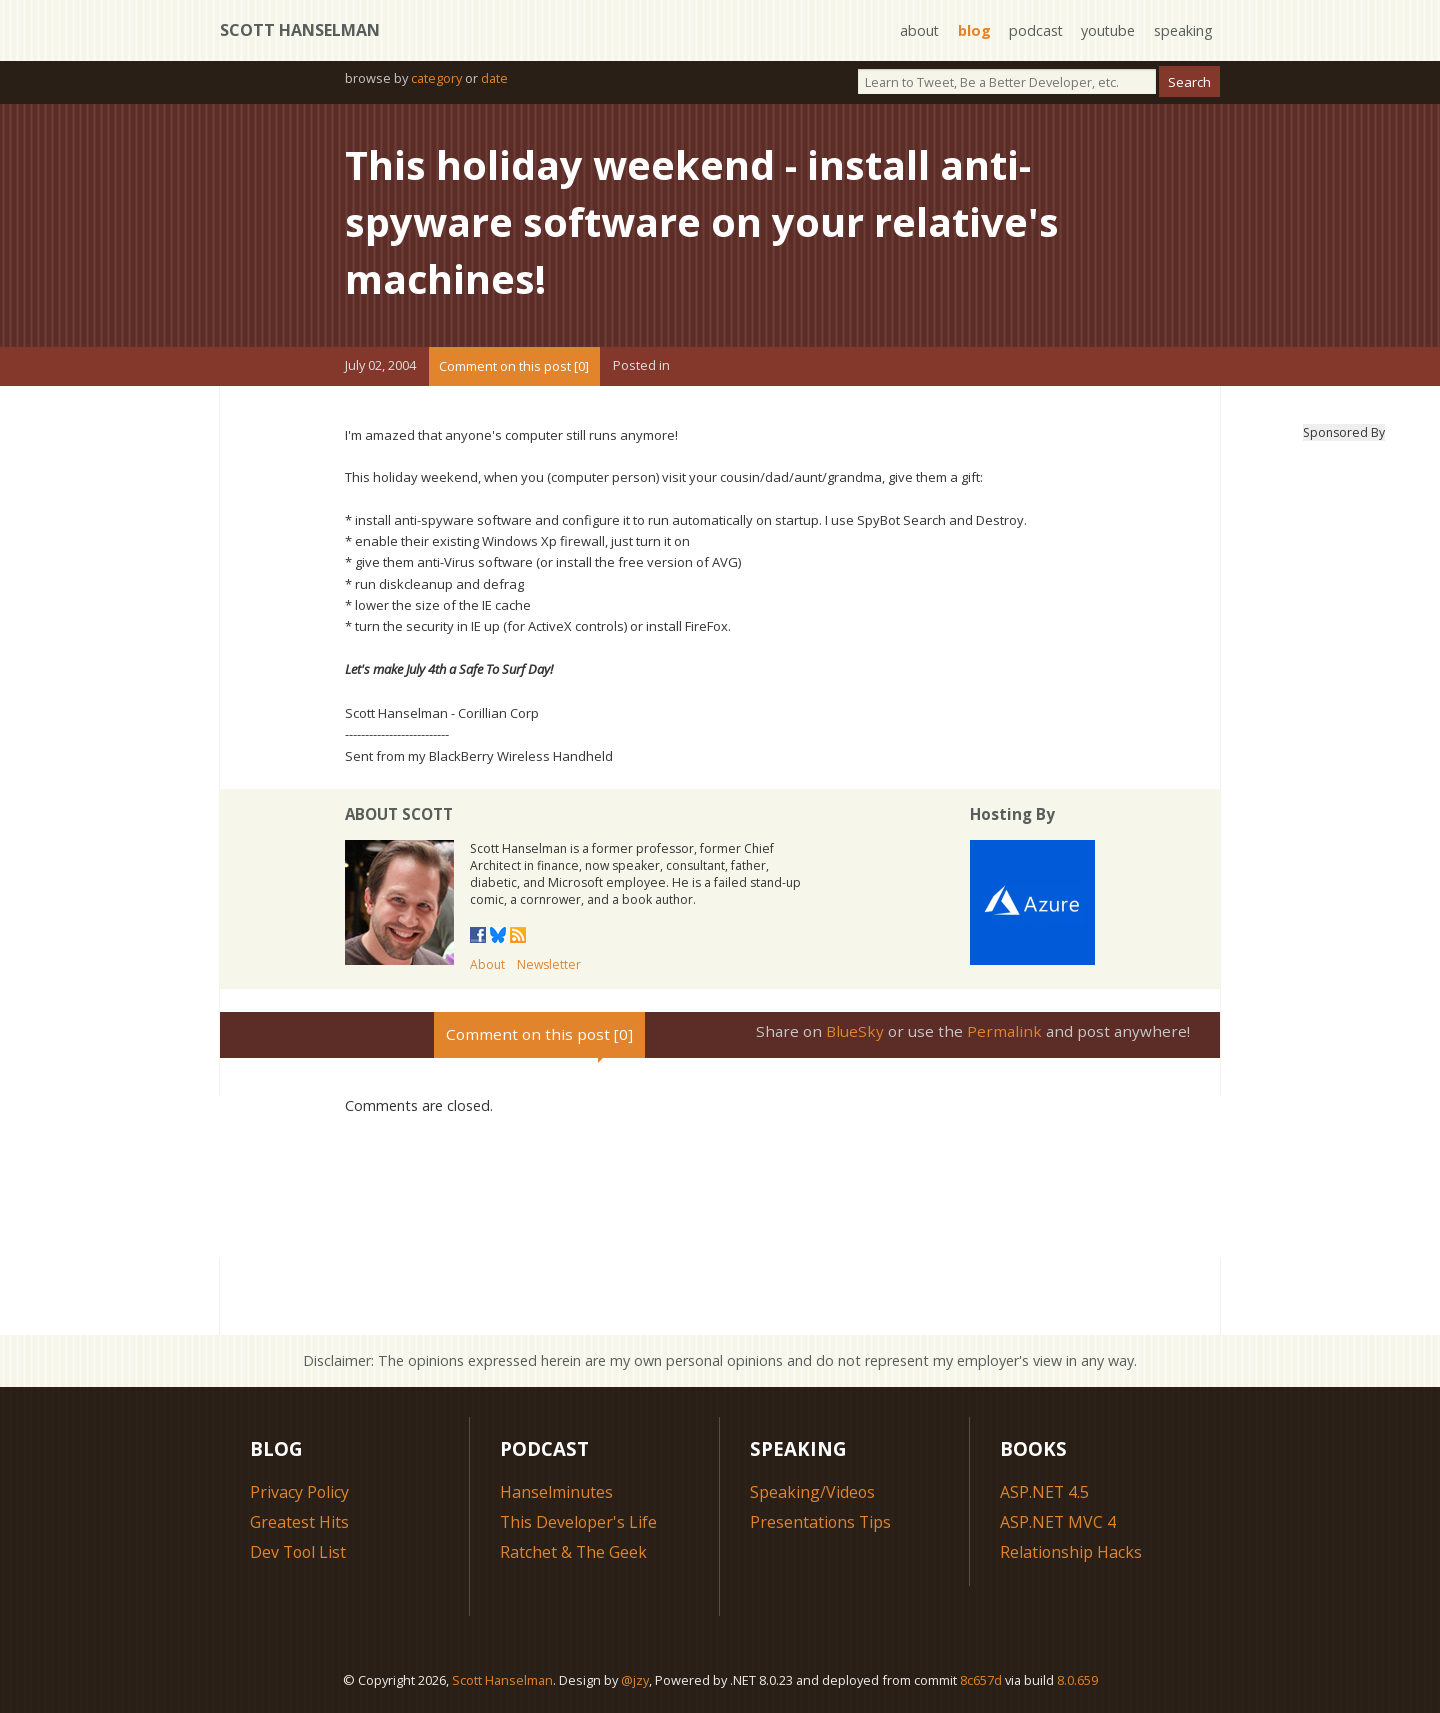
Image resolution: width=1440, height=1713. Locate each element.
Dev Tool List (299, 1550)
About (487, 962)
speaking (1183, 30)
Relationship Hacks (1071, 1550)
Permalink (1004, 1029)
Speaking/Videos (813, 1490)
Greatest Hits (299, 1520)
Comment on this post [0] (514, 364)
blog (972, 30)
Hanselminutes (556, 1490)
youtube (1107, 30)
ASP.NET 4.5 (1045, 1490)
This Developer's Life (579, 1520)
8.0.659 (1077, 1678)
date (494, 78)
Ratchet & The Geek (574, 1550)
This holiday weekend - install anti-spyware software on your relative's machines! (705, 220)
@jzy (635, 1678)
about (917, 30)
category (436, 78)
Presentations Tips (821, 1520)
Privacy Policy (300, 1490)
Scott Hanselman (300, 30)
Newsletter (549, 962)
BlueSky (855, 1029)
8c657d (981, 1678)
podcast (1034, 30)
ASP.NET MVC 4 (1058, 1520)
